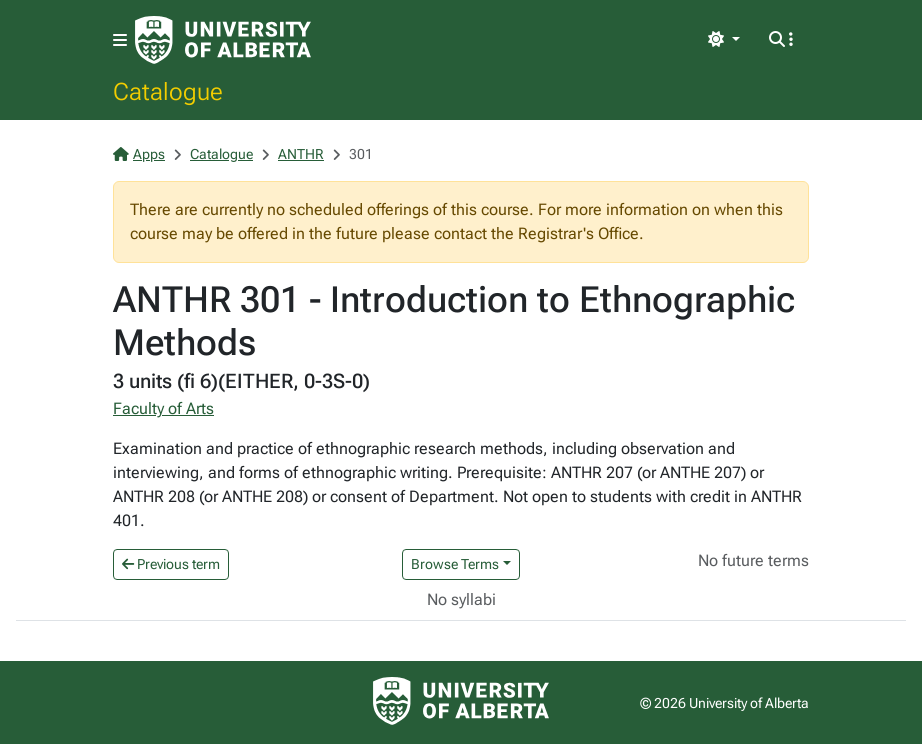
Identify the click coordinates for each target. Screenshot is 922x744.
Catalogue (168, 91)
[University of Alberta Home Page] (223, 40)
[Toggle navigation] (120, 40)
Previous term (171, 564)
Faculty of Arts (163, 408)
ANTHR (301, 154)
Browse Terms (455, 564)
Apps (139, 154)
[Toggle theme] (724, 40)
